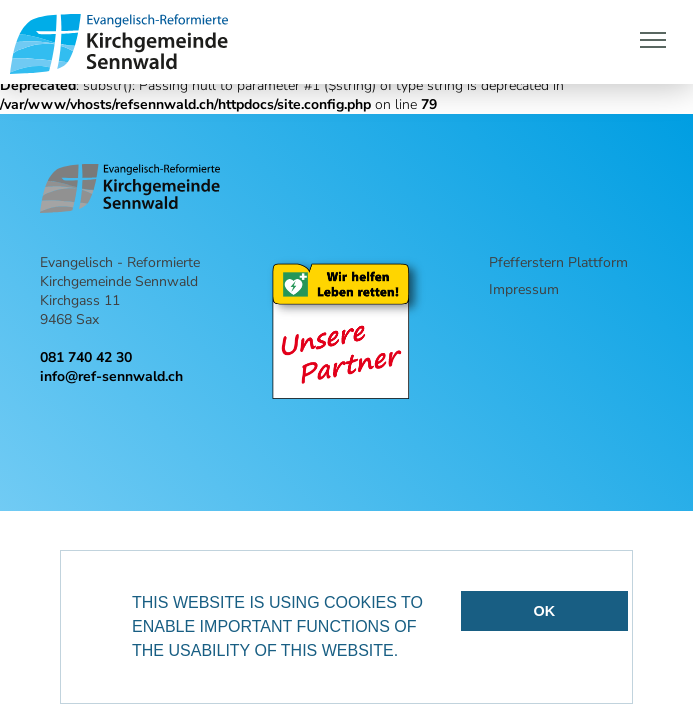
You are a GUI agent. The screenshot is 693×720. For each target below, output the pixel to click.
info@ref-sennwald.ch (111, 376)
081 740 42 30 (86, 357)
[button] (406, 653)
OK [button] (545, 611)
